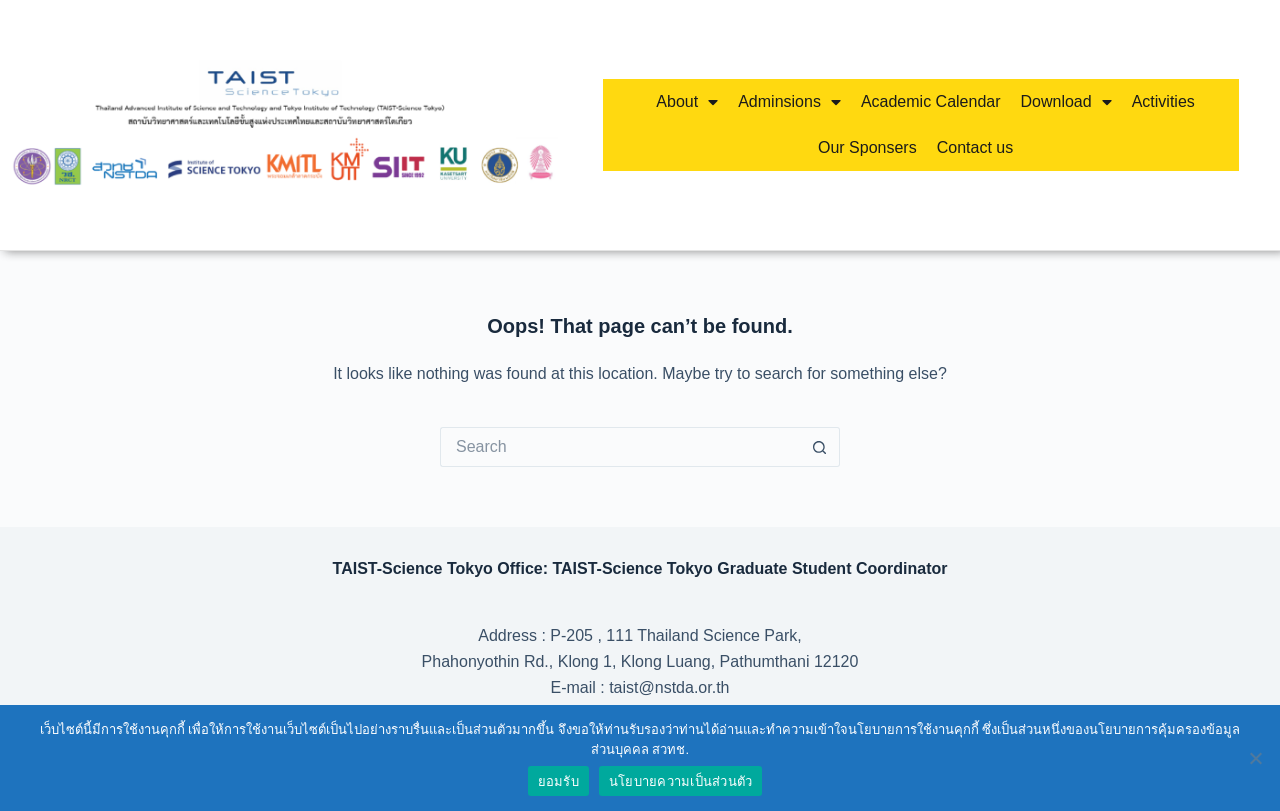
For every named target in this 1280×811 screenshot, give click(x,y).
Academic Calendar (931, 101)
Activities (1163, 101)
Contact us (975, 147)
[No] (1255, 758)
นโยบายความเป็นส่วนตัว (681, 781)
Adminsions (789, 102)
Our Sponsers (867, 147)
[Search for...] (620, 447)
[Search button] (820, 447)
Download (1066, 102)
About (687, 102)
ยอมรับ (558, 781)
